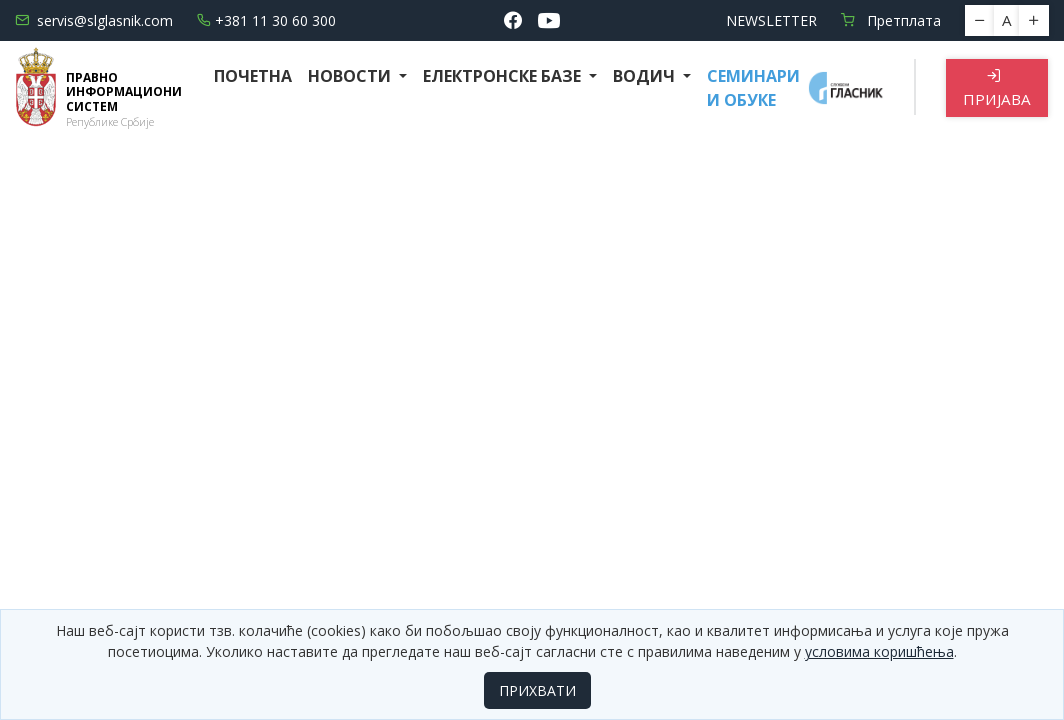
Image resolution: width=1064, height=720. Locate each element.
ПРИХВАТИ (537, 690)
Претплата (891, 20)
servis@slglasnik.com (94, 20)
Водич (646, 76)
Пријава (997, 88)
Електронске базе (504, 76)
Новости (351, 76)
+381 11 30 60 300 (266, 20)
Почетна (253, 76)
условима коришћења (879, 651)
